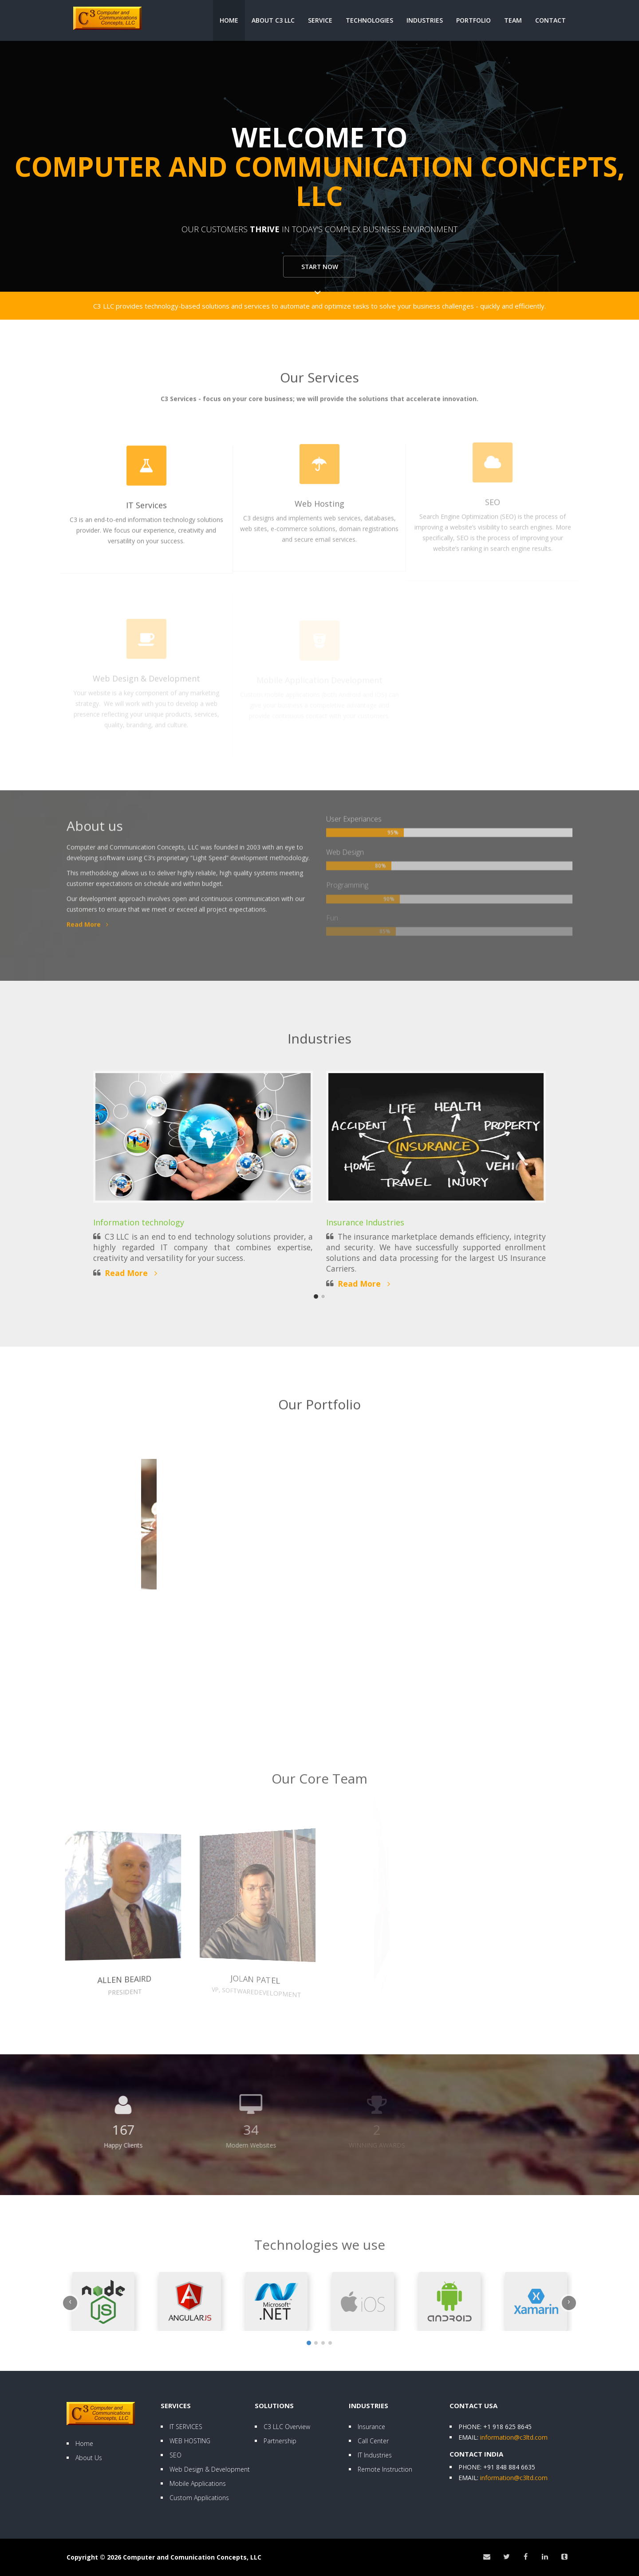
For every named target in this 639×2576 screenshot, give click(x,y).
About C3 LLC (273, 20)
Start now (320, 267)
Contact (550, 20)
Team (513, 20)
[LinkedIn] (545, 2557)
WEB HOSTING (190, 2441)
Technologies (369, 20)
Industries (424, 20)
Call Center (373, 2441)
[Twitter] (506, 2557)
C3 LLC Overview (287, 2426)
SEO (175, 2455)
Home (229, 20)
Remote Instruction (385, 2469)
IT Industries (375, 2455)
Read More (131, 1273)
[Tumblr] (564, 2557)
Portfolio (473, 20)
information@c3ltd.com (514, 2437)
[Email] (486, 2557)
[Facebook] (525, 2557)
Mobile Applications (198, 2483)
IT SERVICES (186, 2426)
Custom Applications (199, 2497)
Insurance (371, 2426)
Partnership (280, 2441)
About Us (88, 2457)
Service (320, 20)
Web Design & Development (210, 2469)
